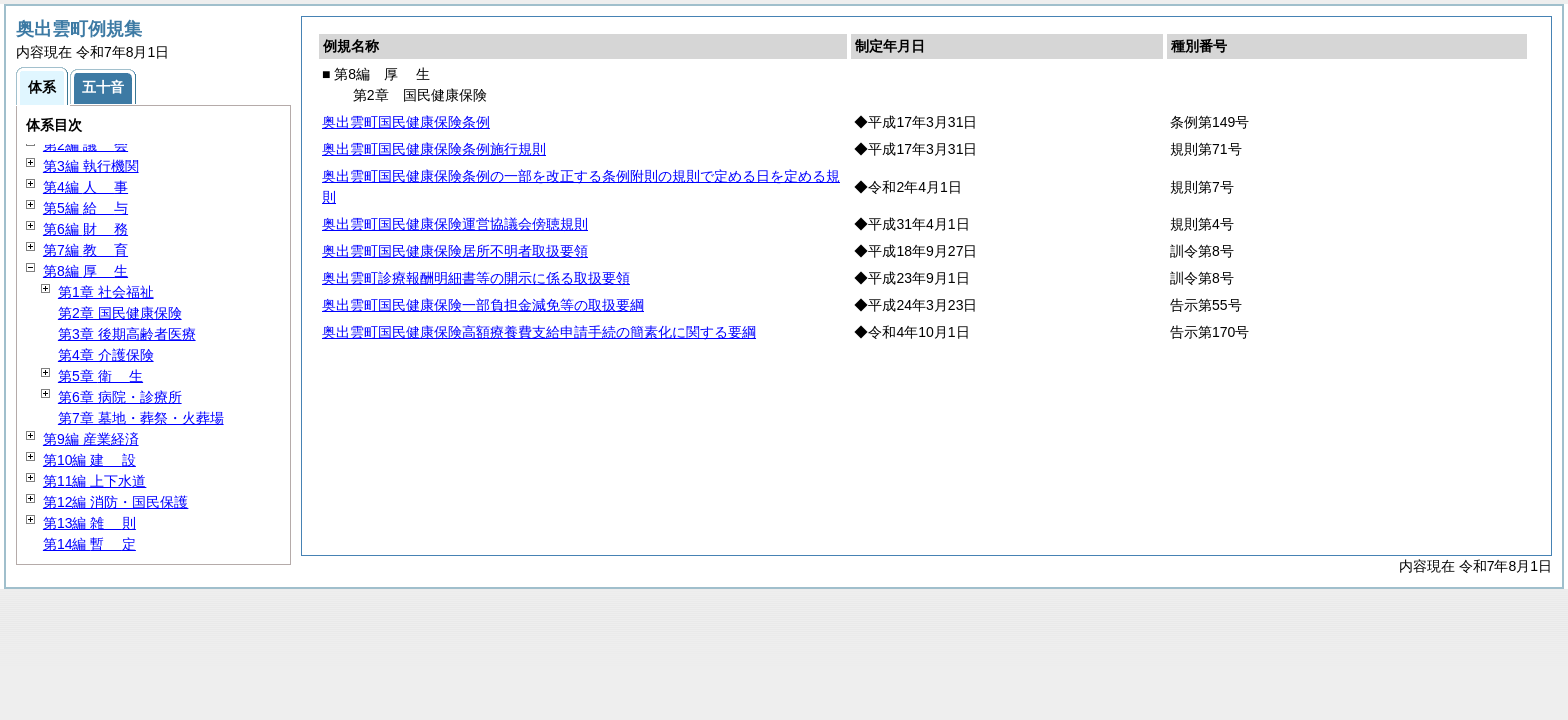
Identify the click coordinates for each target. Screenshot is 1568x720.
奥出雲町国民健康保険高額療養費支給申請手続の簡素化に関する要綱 (539, 332)
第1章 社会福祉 (106, 292)
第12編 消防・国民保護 (115, 502)
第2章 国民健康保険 (120, 313)
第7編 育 (85, 250)
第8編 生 (85, 271)
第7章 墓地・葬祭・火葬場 (141, 418)
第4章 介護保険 (106, 355)
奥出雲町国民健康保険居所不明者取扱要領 (455, 251)
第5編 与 (85, 208)
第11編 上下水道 (94, 481)
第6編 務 (85, 229)
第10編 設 (89, 460)
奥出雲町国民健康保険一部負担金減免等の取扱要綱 (483, 305)
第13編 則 (89, 523)
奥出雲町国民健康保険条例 (406, 122)
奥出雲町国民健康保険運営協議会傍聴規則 (455, 224)
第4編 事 (85, 187)
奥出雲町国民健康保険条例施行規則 (434, 149)
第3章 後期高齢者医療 (127, 334)
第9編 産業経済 (91, 439)
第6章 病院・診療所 (120, 397)
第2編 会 (85, 145)
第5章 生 (100, 376)
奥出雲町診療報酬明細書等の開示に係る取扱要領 (476, 278)
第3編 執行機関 (91, 166)
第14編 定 (89, 544)
